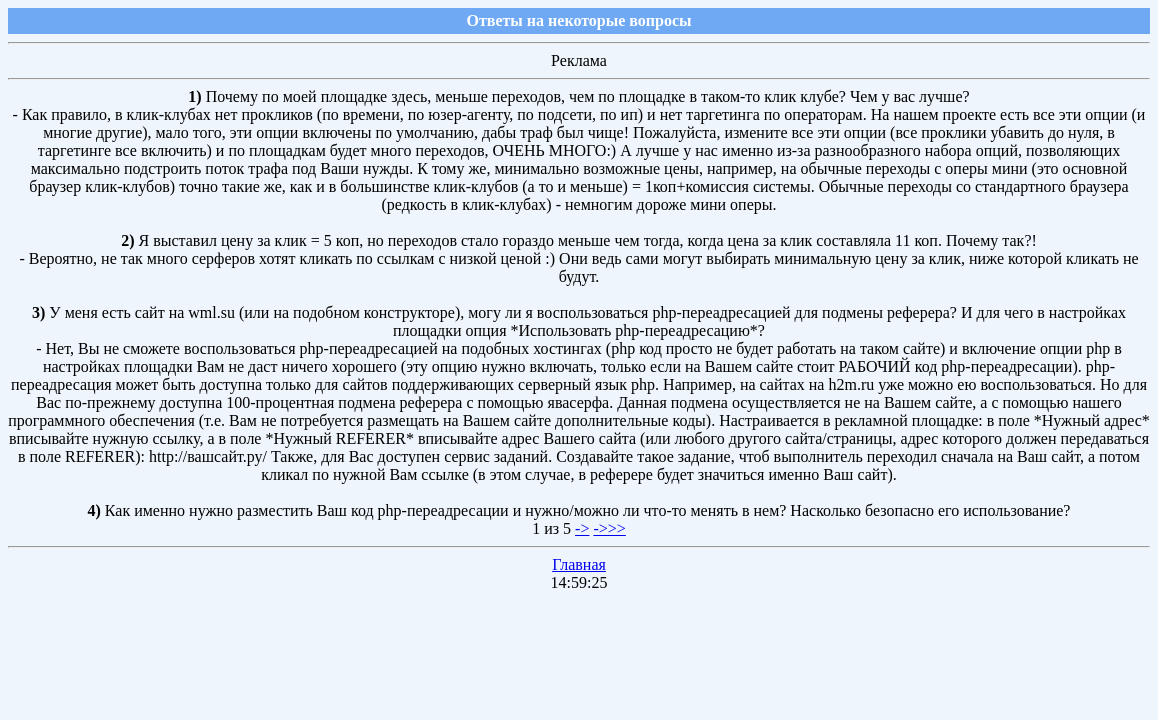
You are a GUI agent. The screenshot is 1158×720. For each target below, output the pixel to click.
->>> (609, 528)
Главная (579, 564)
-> (582, 528)
